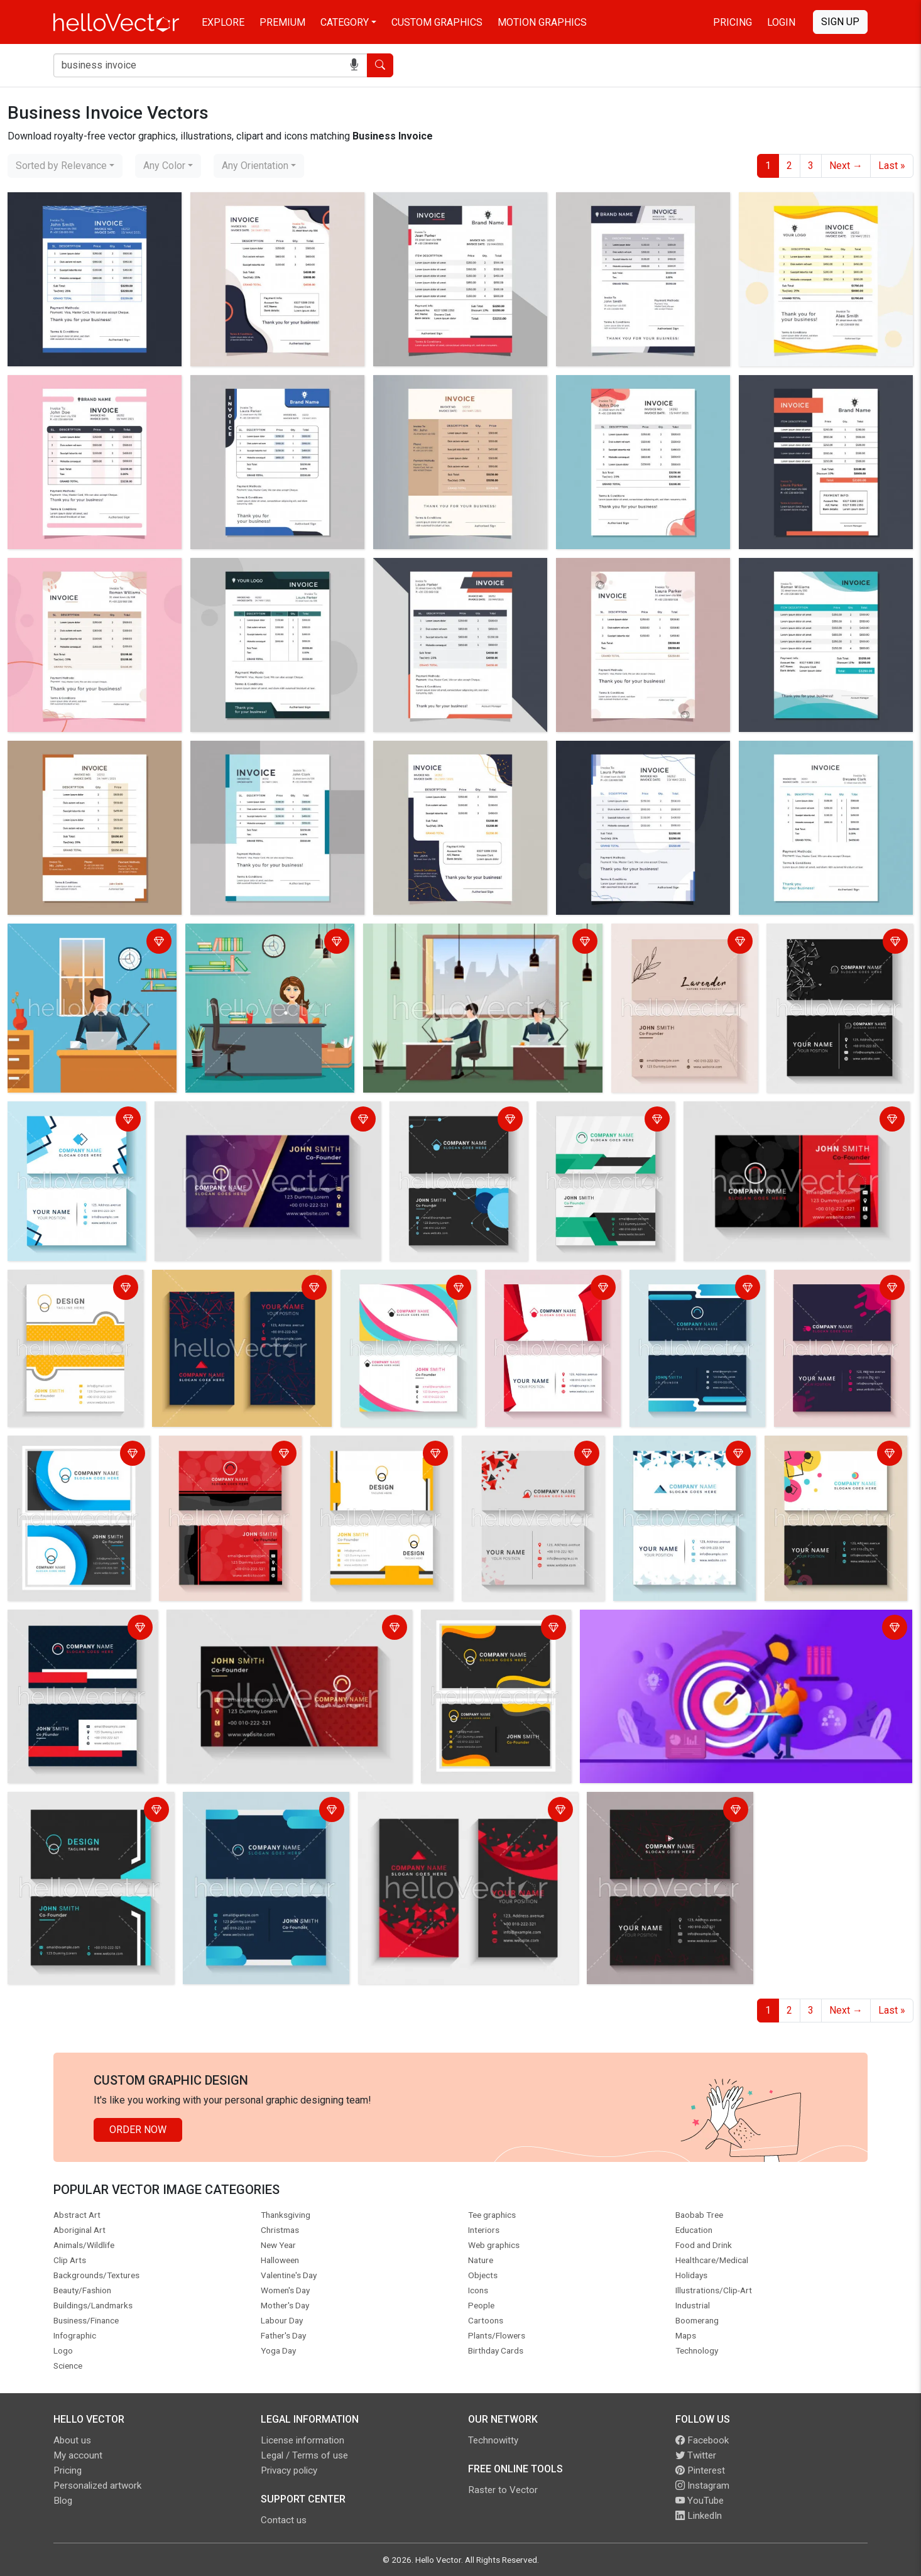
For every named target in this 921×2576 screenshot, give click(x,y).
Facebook (702, 2440)
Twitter (695, 2455)
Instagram (702, 2485)
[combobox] (65, 166)
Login (781, 22)
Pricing (732, 22)
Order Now (137, 2130)
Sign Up (840, 22)
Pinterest (700, 2470)
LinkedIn (698, 2515)
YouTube (699, 2500)
